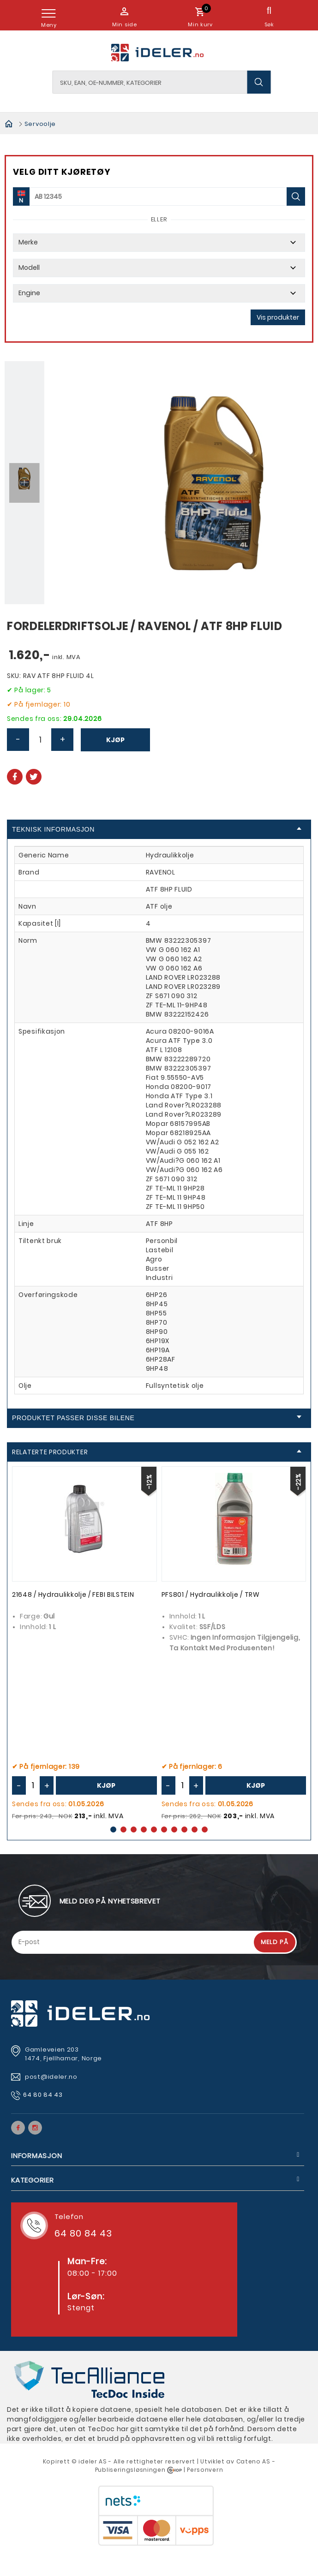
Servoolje (40, 123)
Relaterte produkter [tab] (156, 1452)
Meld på (274, 1942)
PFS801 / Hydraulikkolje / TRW (211, 1594)
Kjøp (115, 739)
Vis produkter (278, 317)
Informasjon (36, 2155)
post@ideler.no (52, 2076)
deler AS (93, 2461)
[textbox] (162, 82)
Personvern (205, 2470)
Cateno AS (253, 2461)
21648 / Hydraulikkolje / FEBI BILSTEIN (73, 1594)
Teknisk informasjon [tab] (156, 829)
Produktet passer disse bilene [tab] (156, 1418)
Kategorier (32, 2180)
